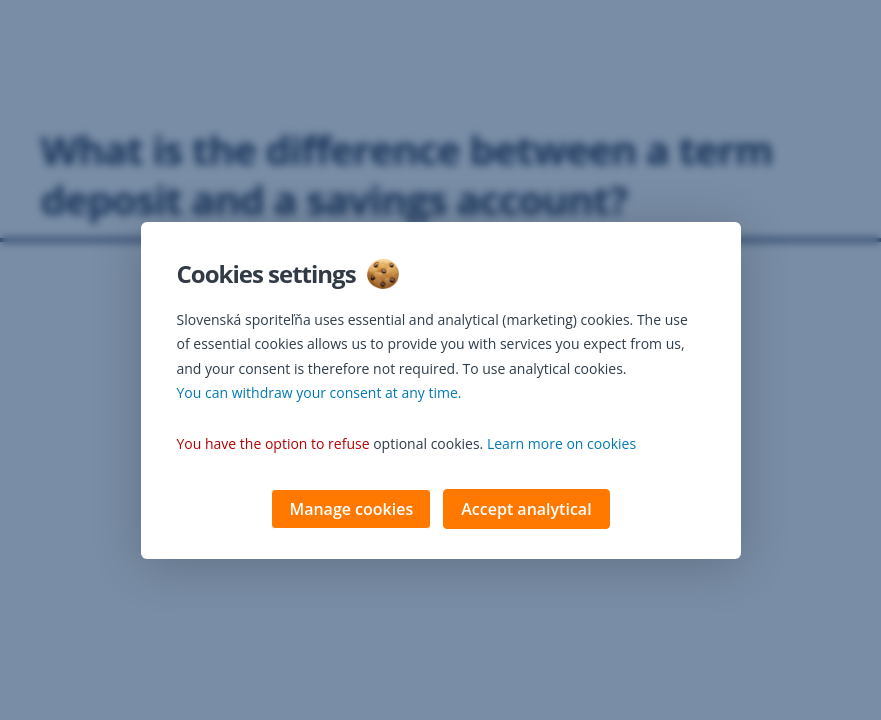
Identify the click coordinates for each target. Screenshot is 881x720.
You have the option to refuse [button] (273, 445)
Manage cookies (351, 511)
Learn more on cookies (561, 445)
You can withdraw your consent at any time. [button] (319, 394)
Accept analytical (526, 511)
